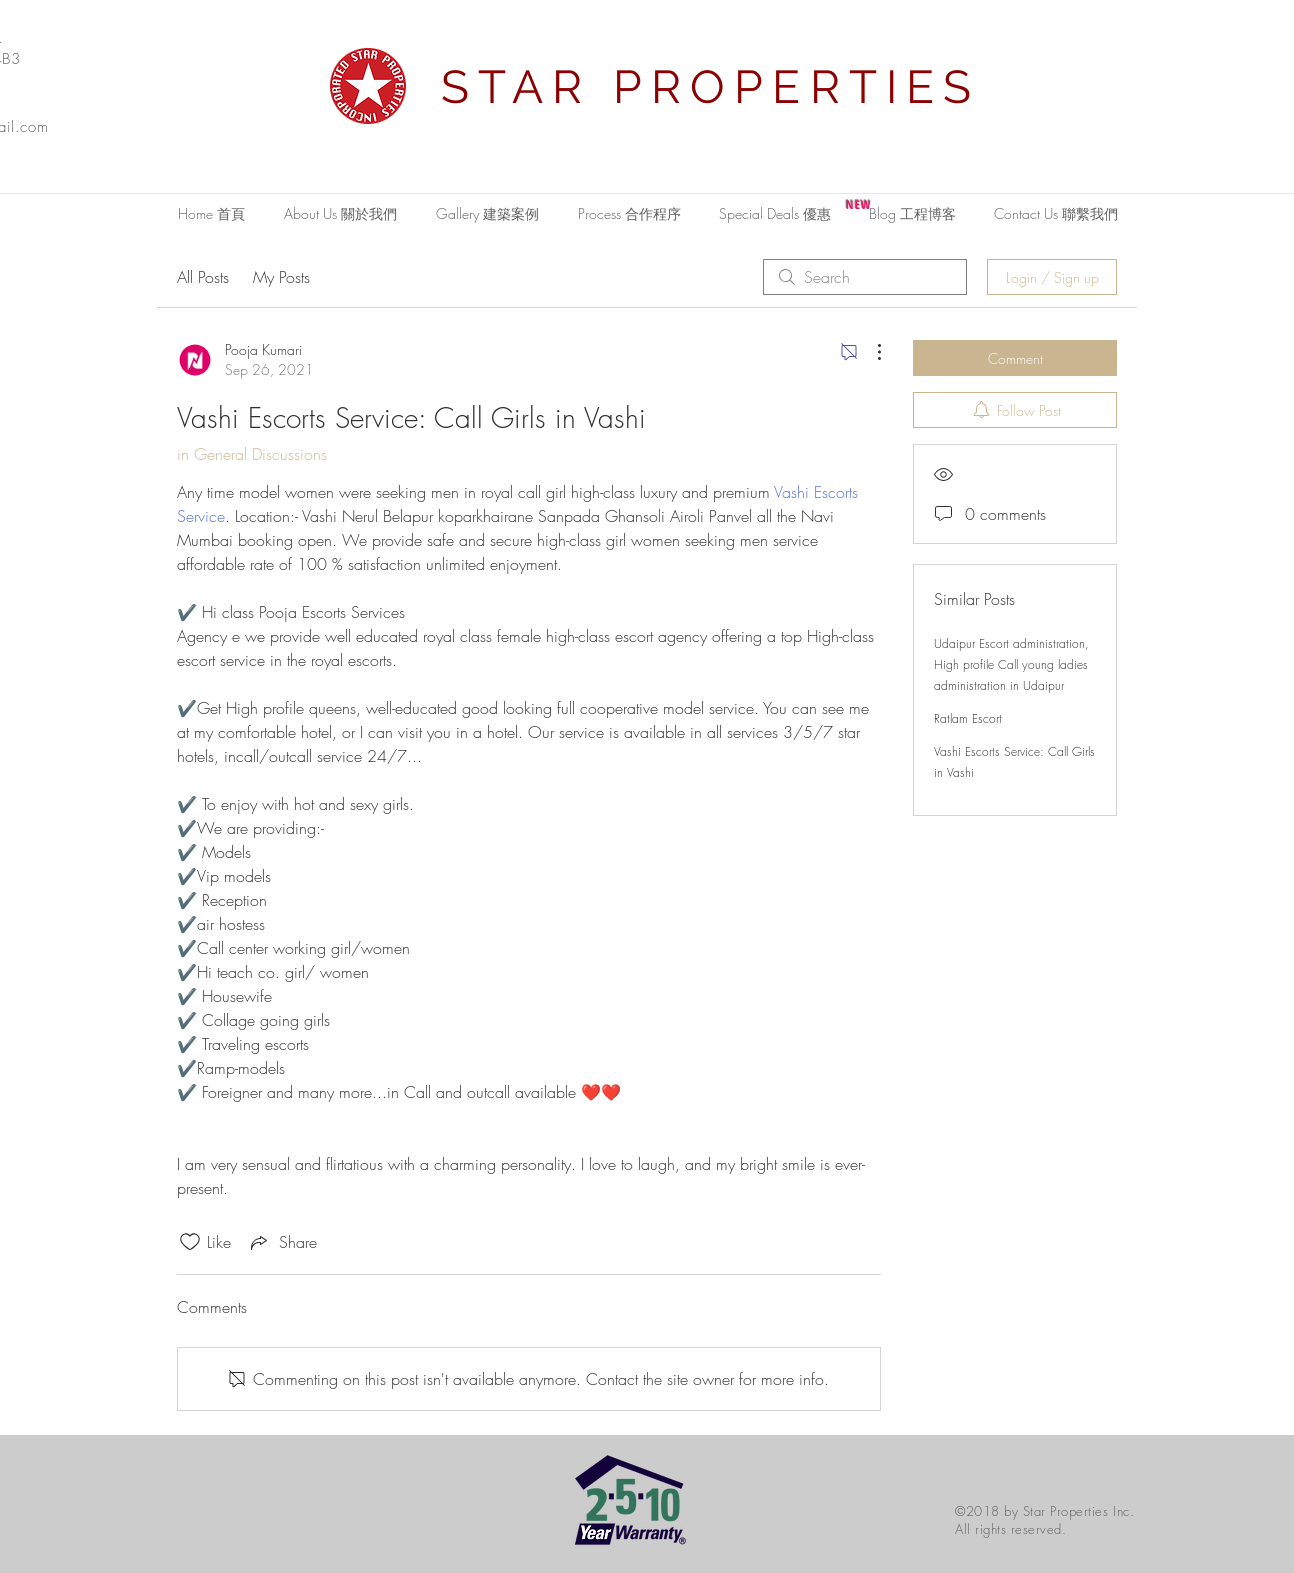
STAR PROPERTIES (711, 87)
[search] (865, 277)
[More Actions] (869, 352)
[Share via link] (282, 1242)
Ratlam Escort (968, 718)
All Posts (203, 277)
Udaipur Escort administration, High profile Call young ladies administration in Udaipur (1011, 664)
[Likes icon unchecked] (190, 1242)
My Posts (281, 277)
